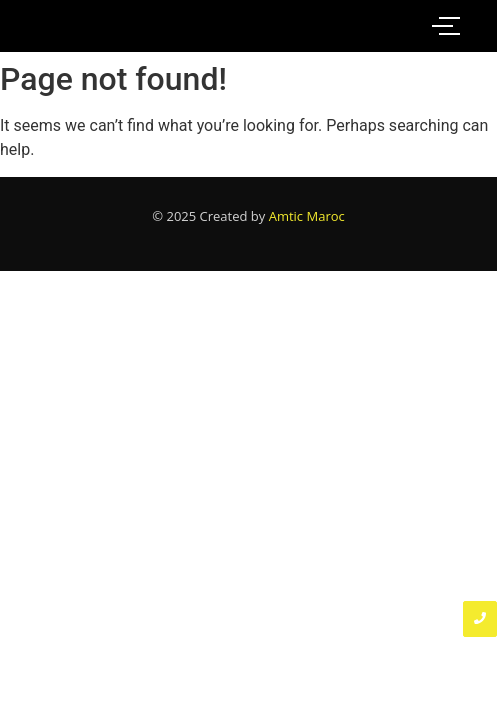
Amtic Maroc (307, 216)
